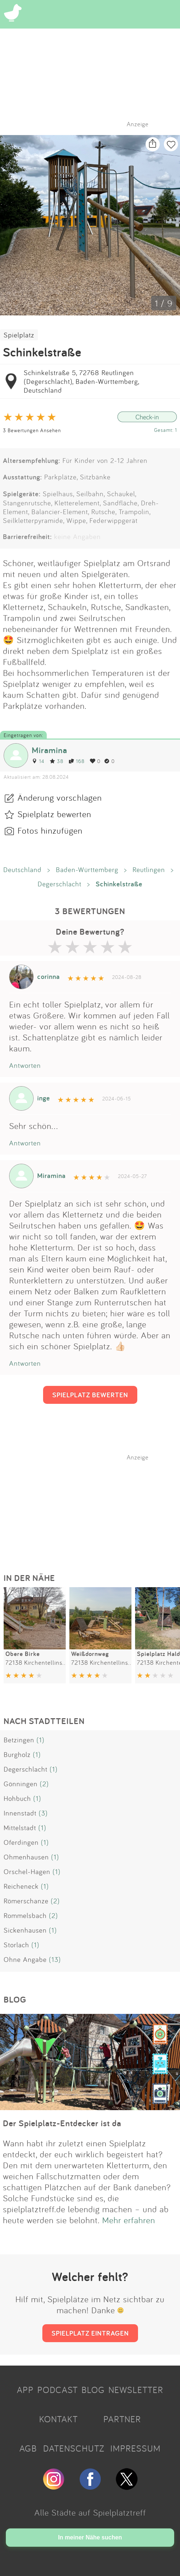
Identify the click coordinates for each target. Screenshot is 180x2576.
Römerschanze (26, 1900)
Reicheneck (21, 1886)
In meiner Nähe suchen (90, 2537)
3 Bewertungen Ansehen (32, 430)
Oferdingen (21, 1842)
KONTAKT (58, 2419)
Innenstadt (20, 1813)
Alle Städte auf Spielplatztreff (90, 2512)
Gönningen (21, 1783)
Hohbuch (17, 1798)
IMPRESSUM (135, 2448)
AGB (28, 2448)
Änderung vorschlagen (60, 797)
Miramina (49, 750)
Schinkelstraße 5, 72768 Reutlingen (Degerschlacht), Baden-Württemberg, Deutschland (81, 381)
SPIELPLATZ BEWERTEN (90, 1394)
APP (25, 2390)
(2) (44, 1783)
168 (77, 761)
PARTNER (122, 2419)
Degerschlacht (59, 883)
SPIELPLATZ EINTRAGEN (90, 2333)
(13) (55, 1959)
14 (38, 761)
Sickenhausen (25, 1930)
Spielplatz (19, 334)
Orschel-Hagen (27, 1871)
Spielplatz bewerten (54, 813)
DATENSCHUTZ (73, 2448)
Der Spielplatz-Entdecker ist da (62, 2123)
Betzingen (19, 1739)
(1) (41, 1739)
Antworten (25, 1065)
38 (57, 761)
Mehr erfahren (128, 2219)
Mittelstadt (20, 1827)
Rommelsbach (25, 1915)
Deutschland (22, 869)
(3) (43, 1813)
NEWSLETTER (135, 2390)
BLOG (93, 2390)
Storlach (16, 1944)
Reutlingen (149, 869)
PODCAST (57, 2390)
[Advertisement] (94, 1506)
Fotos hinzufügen (50, 830)
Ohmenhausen (26, 1856)
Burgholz (17, 1754)
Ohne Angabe (25, 1959)
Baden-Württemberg (87, 869)
